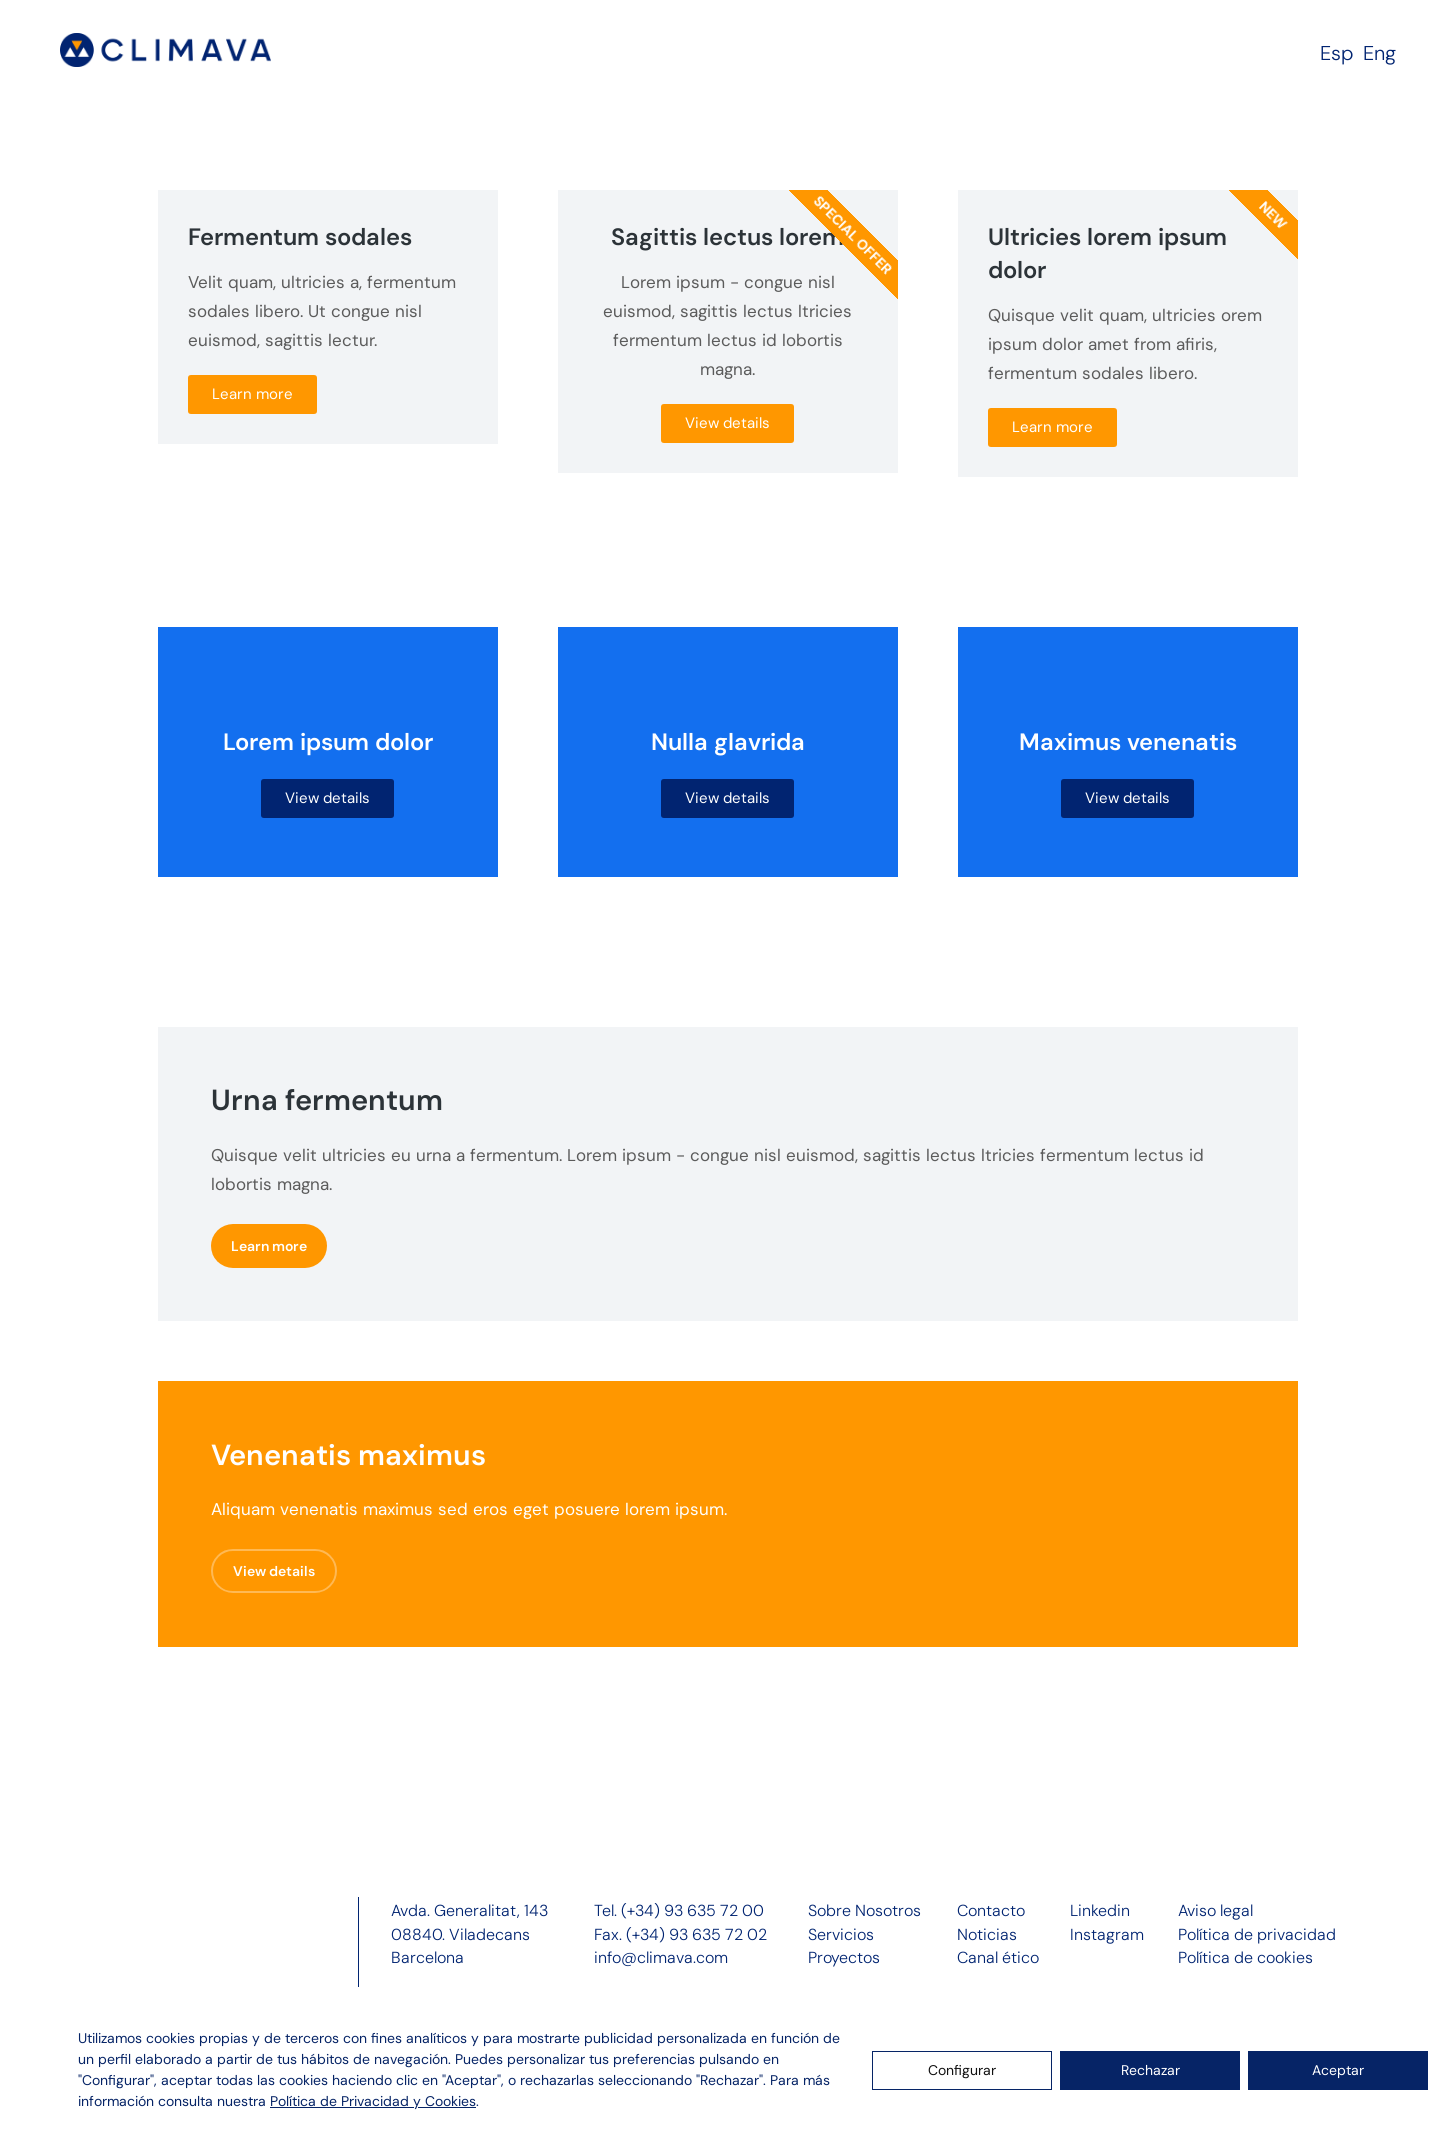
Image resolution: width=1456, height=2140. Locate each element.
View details (727, 423)
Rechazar (1150, 2070)
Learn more (252, 394)
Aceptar (1338, 2070)
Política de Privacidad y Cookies (373, 2101)
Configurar (962, 2070)
